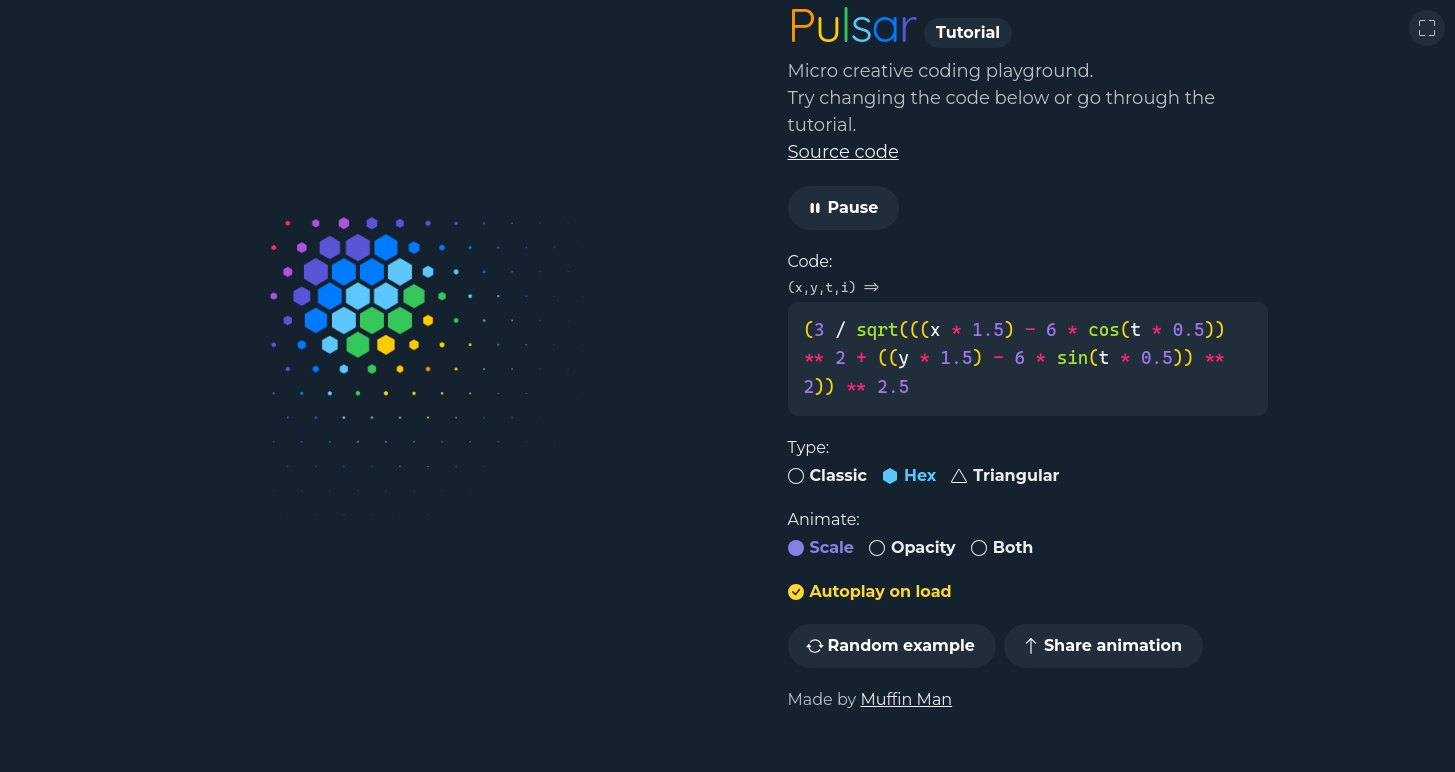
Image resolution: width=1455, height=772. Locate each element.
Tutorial (968, 32)
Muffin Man (906, 699)
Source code (843, 152)
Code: (810, 261)
